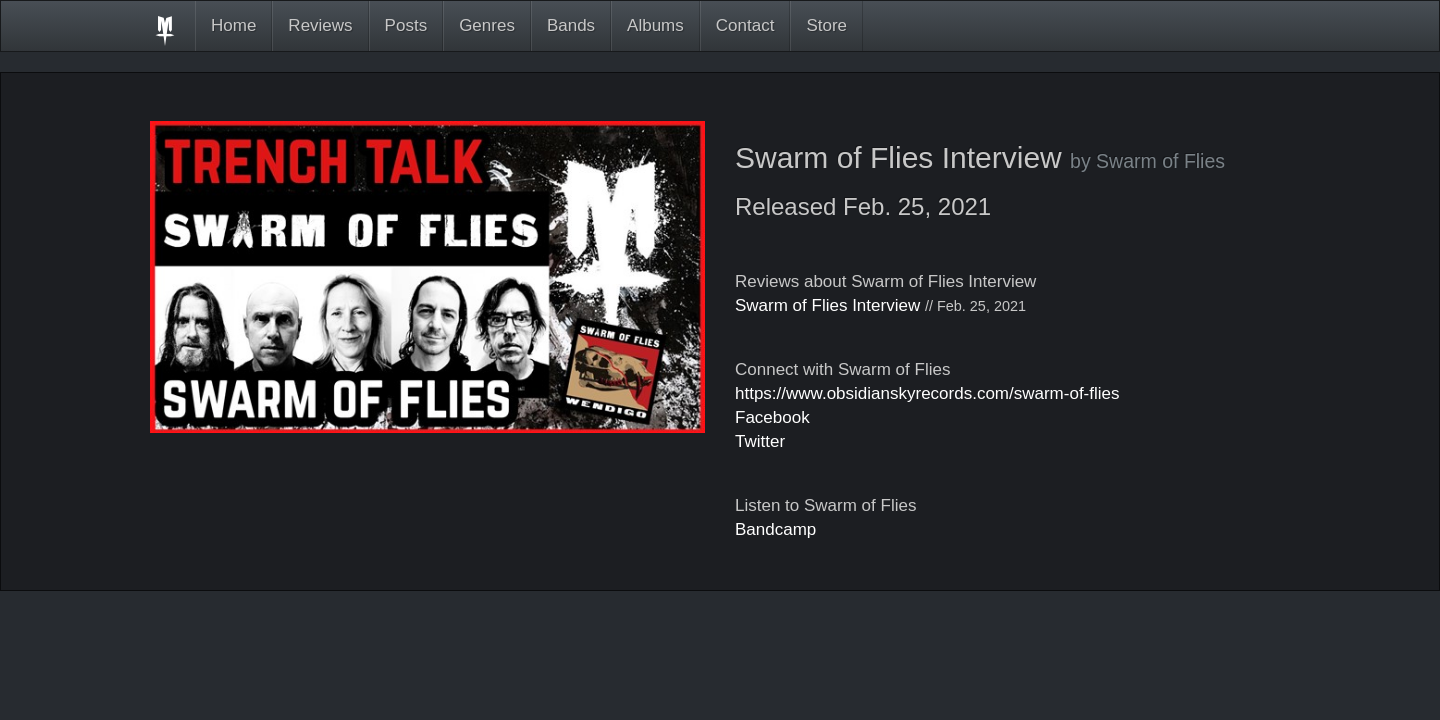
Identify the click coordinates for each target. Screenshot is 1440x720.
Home (233, 25)
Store (826, 25)
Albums (655, 25)
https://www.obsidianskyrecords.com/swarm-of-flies (927, 393)
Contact (745, 25)
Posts (406, 25)
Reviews (320, 25)
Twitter (760, 441)
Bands (571, 25)
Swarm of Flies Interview (827, 305)
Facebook (772, 417)
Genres (487, 25)
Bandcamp (775, 529)
